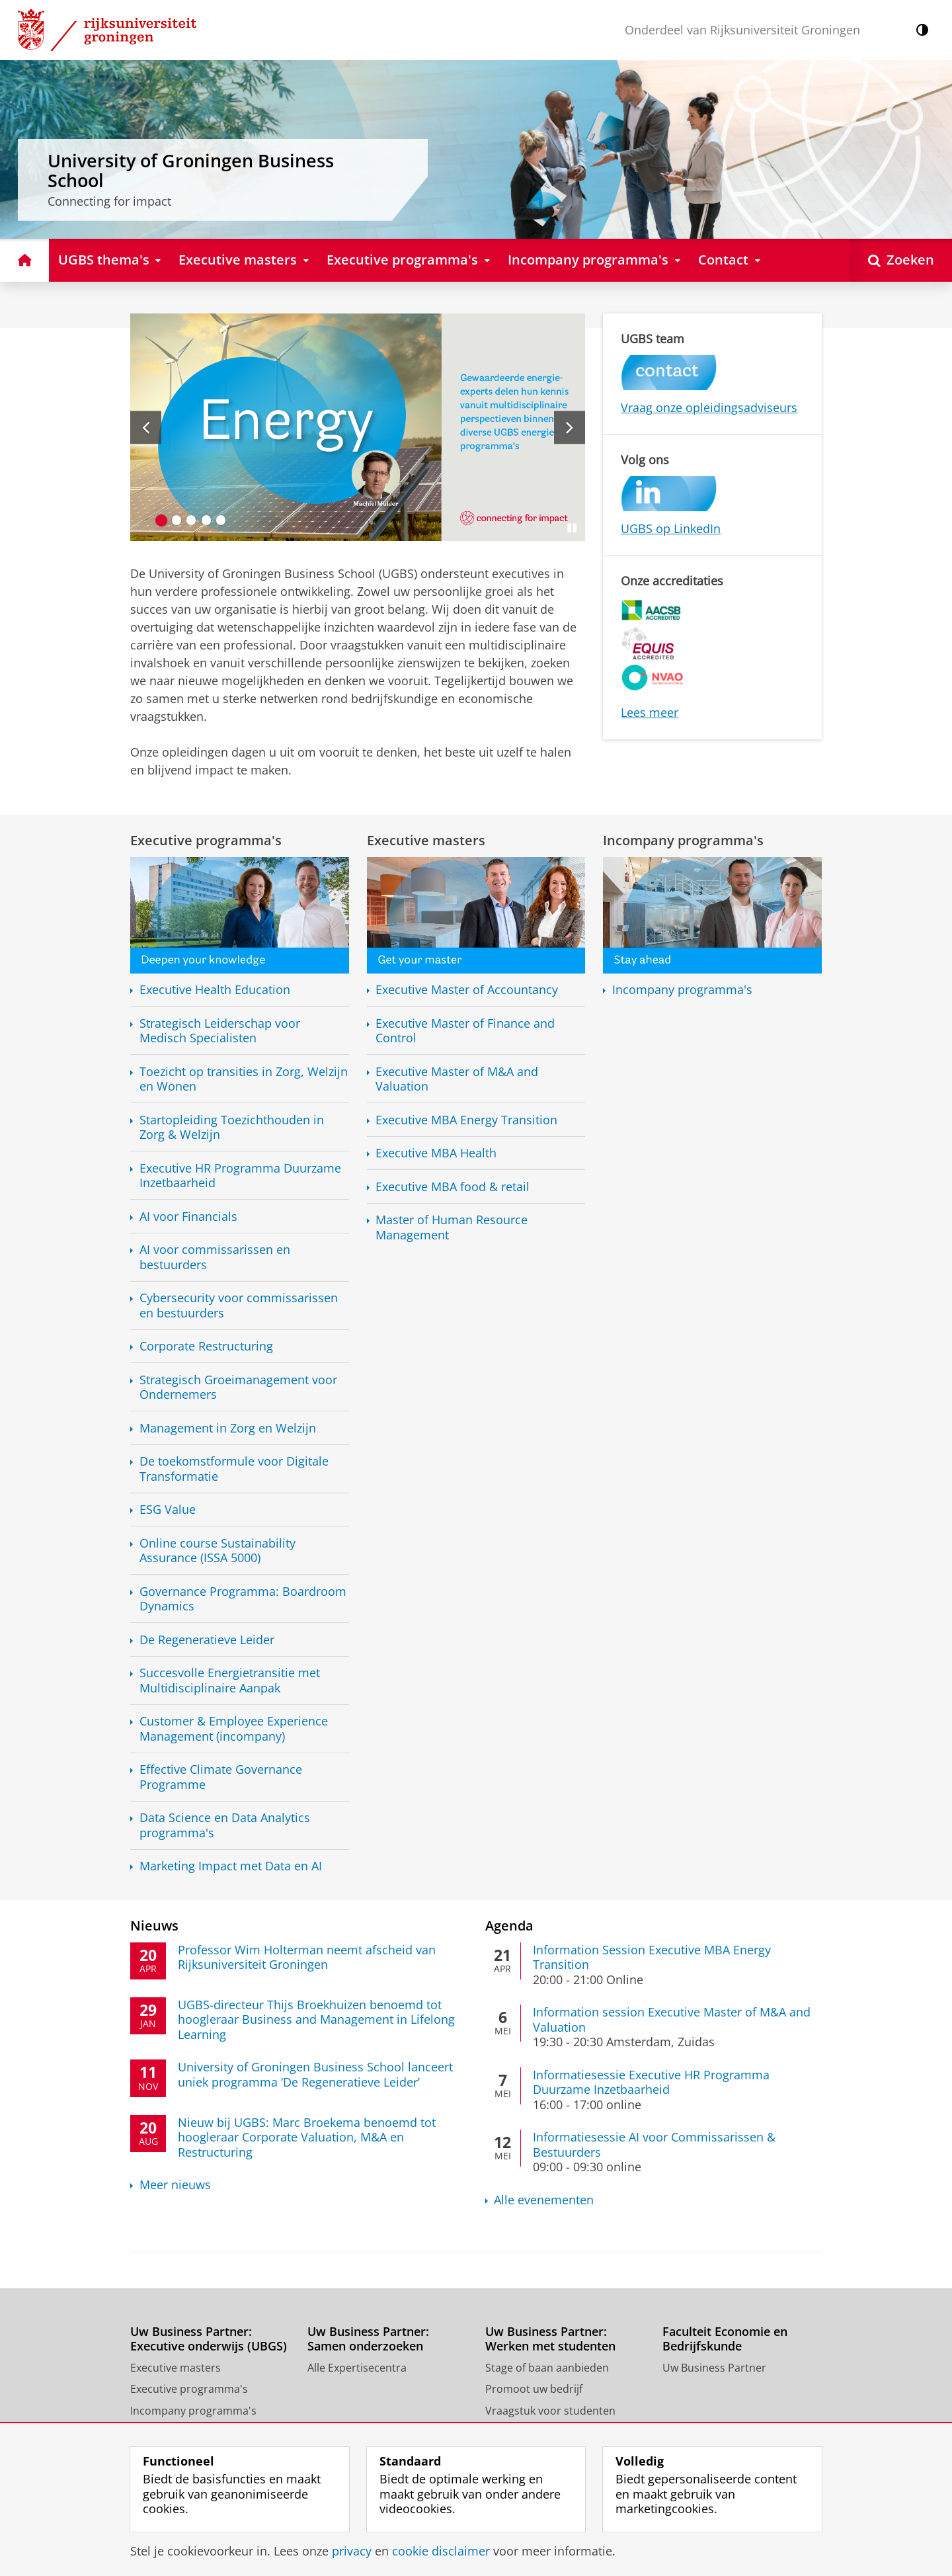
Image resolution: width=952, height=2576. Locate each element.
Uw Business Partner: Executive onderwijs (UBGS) (208, 2339)
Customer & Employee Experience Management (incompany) (233, 1728)
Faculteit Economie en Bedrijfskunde (724, 2339)
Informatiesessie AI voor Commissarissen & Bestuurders (654, 2144)
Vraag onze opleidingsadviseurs (709, 407)
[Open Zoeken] (901, 260)
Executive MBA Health (436, 1153)
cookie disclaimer (441, 2551)
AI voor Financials (188, 1216)
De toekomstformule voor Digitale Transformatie (234, 1468)
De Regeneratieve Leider (206, 1639)
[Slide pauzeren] (572, 528)
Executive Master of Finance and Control (465, 1031)
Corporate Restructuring (206, 1346)
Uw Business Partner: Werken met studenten (550, 2339)
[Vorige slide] (145, 427)
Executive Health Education (214, 989)
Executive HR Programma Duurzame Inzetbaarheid (240, 1175)
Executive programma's (206, 840)
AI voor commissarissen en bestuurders (214, 1257)
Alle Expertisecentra (357, 2367)
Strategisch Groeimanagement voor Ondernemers (238, 1387)
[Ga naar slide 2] (176, 520)
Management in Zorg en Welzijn (227, 1428)
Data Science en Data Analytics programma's (224, 1825)
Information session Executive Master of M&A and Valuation (672, 2019)
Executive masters (426, 840)
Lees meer (649, 712)
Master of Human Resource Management (452, 1227)
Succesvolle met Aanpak (229, 1680)
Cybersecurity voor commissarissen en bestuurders (238, 1305)
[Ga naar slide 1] (161, 520)
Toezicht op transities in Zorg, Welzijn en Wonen (243, 1079)
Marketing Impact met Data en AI (230, 1866)
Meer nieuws (175, 2184)
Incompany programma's (683, 840)
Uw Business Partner (714, 2367)
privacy (352, 2551)
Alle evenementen (544, 2200)
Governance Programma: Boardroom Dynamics (242, 1599)
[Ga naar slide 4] (206, 520)
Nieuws (154, 1925)
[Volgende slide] (569, 427)
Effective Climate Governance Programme (220, 1777)
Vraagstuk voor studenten (550, 2410)
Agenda (509, 1925)
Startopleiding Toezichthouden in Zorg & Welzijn (231, 1127)
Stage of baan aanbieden (547, 2367)
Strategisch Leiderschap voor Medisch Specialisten (219, 1031)
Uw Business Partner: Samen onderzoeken (368, 2339)
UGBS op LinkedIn (671, 528)
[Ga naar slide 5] (221, 520)
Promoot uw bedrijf (533, 2389)
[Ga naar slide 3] (191, 520)
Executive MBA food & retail (453, 1186)
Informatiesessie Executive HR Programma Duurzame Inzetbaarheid (651, 2082)
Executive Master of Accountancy (467, 989)
